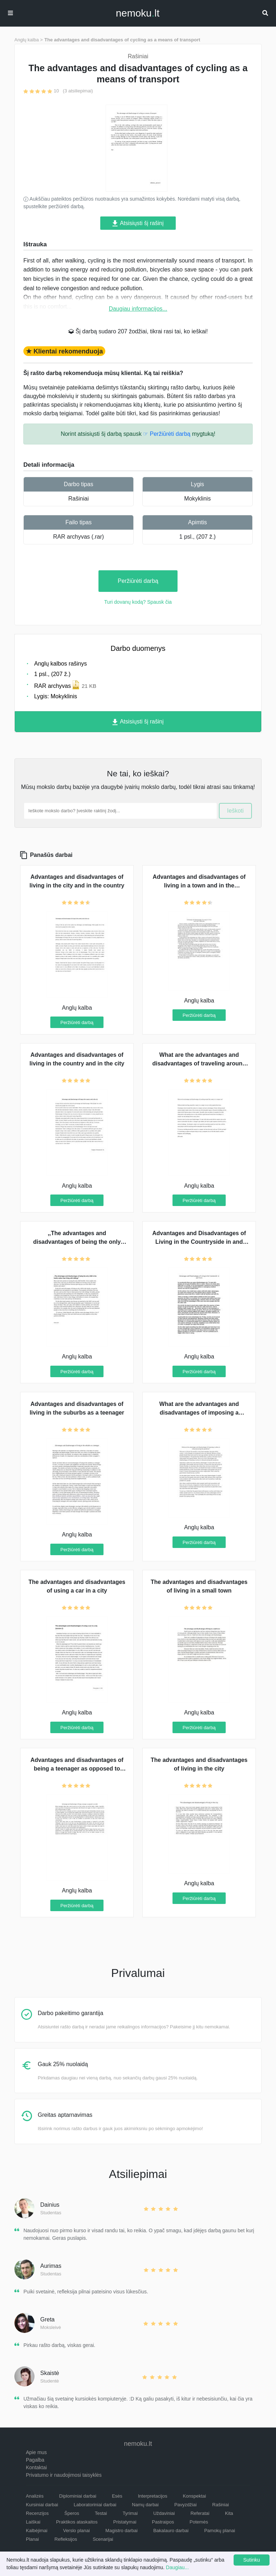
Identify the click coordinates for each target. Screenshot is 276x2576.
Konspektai (194, 2496)
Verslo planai (76, 2530)
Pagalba (35, 2460)
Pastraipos (163, 2522)
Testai (101, 2513)
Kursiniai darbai (42, 2504)
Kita (229, 2513)
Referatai (200, 2513)
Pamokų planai (219, 2530)
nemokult (137, 13)
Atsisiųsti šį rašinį (138, 223)
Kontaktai (36, 2467)
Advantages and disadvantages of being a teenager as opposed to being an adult (77, 1768)
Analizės (34, 2496)
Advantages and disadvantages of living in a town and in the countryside (199, 885)
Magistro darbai (121, 2530)
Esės (117, 2496)
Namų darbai (145, 2504)
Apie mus (36, 2452)
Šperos (71, 2513)
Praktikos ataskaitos (77, 2522)
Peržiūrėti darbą (138, 581)
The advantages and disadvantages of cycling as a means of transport (122, 39)
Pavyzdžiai (185, 2504)
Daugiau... (177, 2567)
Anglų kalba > (28, 39)
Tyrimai (130, 2513)
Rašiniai (78, 498)
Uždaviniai (164, 2513)
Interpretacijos (152, 2496)
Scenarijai (103, 2539)
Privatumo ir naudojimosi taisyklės (64, 2475)
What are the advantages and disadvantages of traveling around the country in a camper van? (199, 1063)
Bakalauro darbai (170, 2530)
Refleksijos (66, 2539)
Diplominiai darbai (77, 2496)
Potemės (199, 2522)
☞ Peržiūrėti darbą (166, 434)
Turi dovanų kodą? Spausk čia (138, 602)
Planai (32, 2539)
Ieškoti (235, 811)
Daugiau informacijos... (138, 309)
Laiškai (33, 2522)
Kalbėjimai (36, 2530)
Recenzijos (37, 2513)
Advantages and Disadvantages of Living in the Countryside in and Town (199, 1241)
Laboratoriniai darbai (95, 2504)
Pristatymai (124, 2522)
